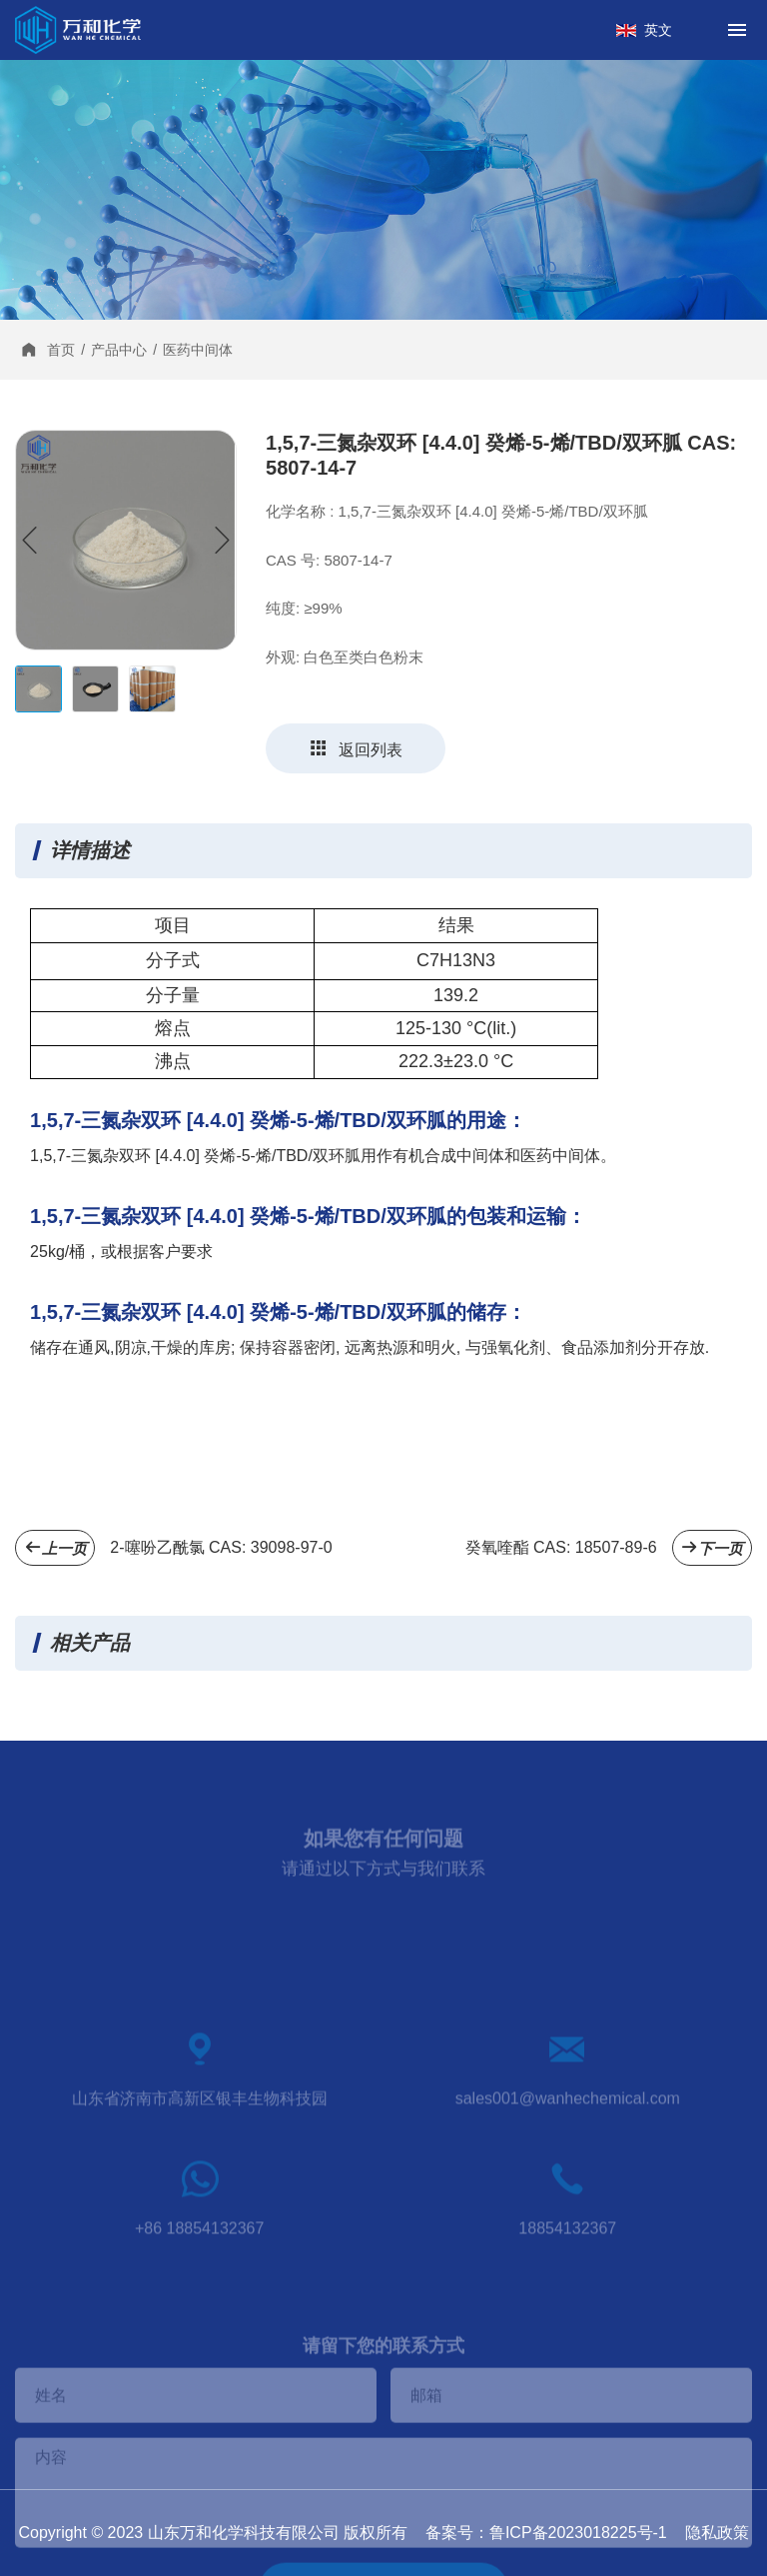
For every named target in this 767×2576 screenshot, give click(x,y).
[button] (222, 541)
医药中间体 (198, 350)
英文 (658, 30)
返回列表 (355, 747)
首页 (61, 350)
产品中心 (119, 350)
